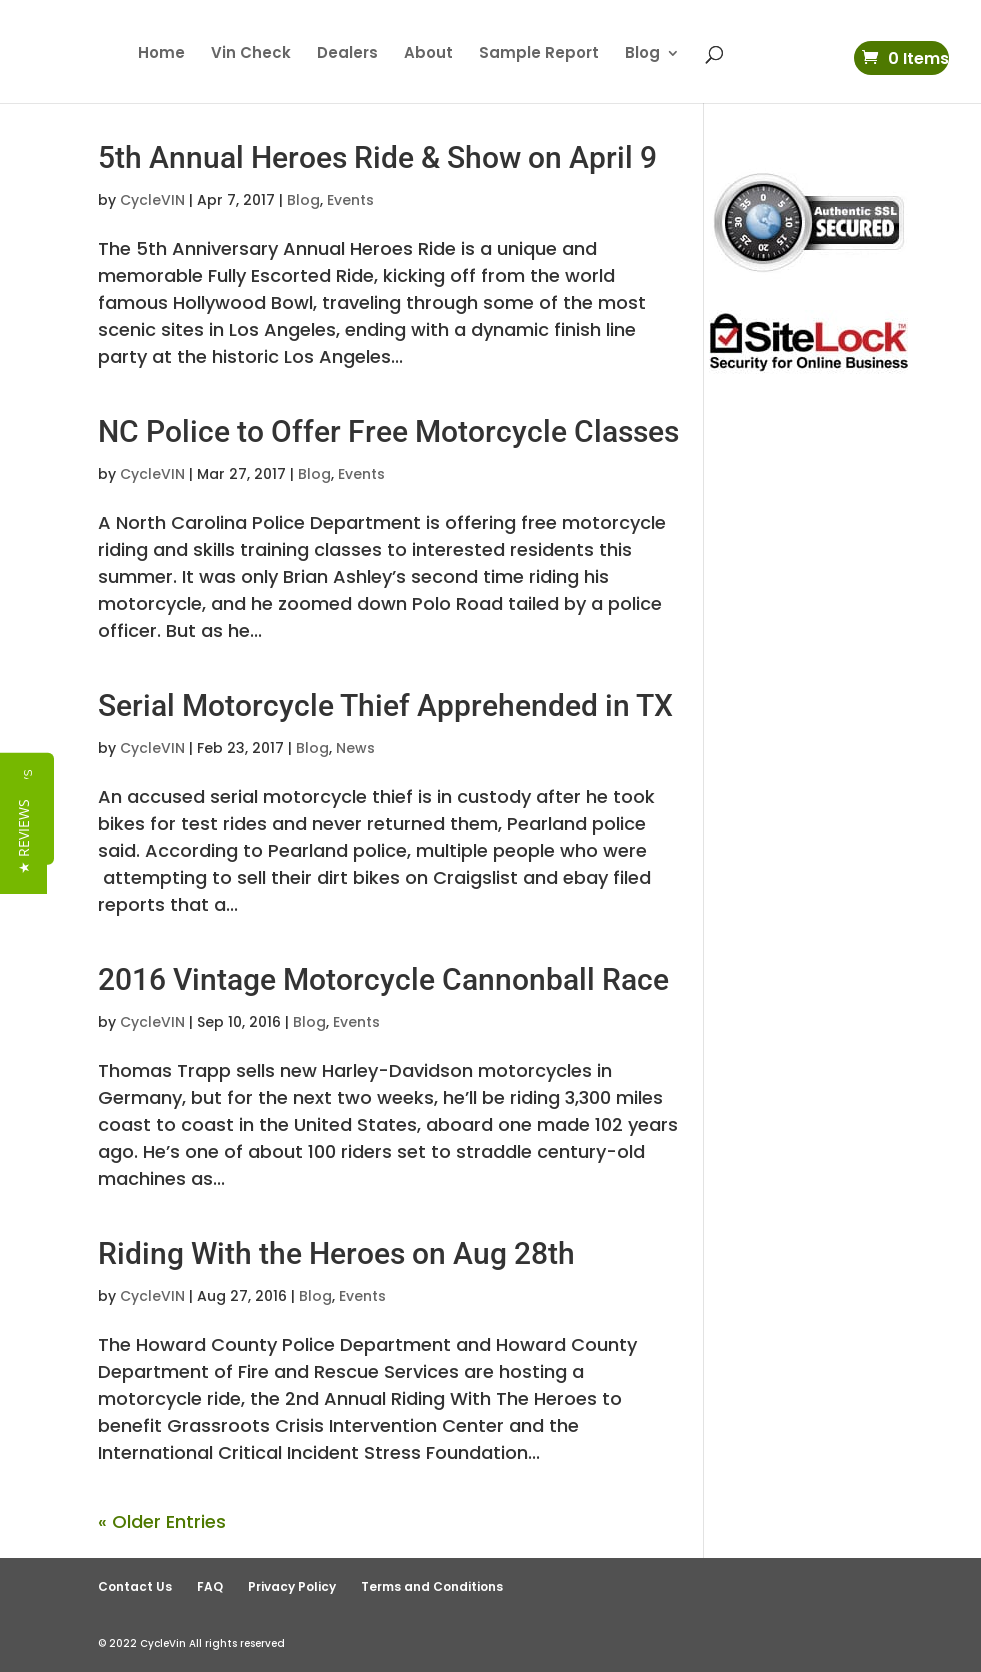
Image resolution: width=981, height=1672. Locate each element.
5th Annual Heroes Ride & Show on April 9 (377, 157)
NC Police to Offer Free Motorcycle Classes (388, 431)
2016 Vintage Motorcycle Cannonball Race (383, 979)
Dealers (347, 54)
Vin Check (251, 54)
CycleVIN (152, 200)
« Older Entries (162, 1521)
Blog (642, 54)
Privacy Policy (292, 1586)
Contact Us (135, 1586)
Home (161, 54)
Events (350, 200)
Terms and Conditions (432, 1586)
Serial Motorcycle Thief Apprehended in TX (385, 705)
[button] (23, 836)
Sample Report (539, 54)
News (355, 748)
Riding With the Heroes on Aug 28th (336, 1253)
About (428, 54)
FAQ (210, 1586)
